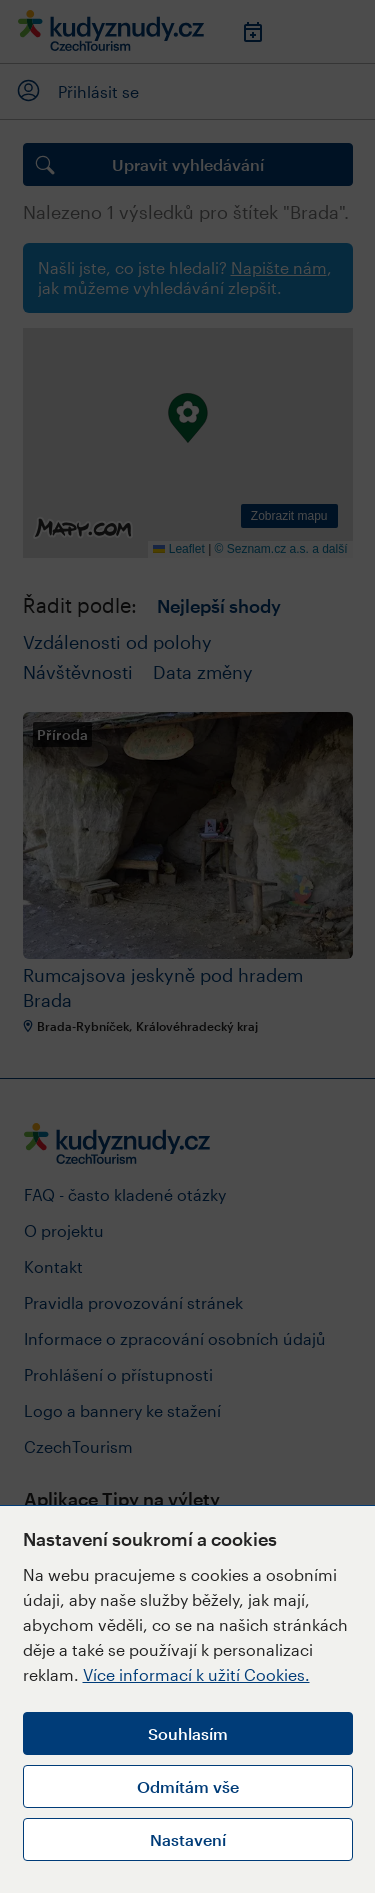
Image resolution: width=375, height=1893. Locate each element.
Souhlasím (188, 1733)
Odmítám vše (188, 1786)
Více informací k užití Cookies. (196, 1674)
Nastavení (188, 1839)
